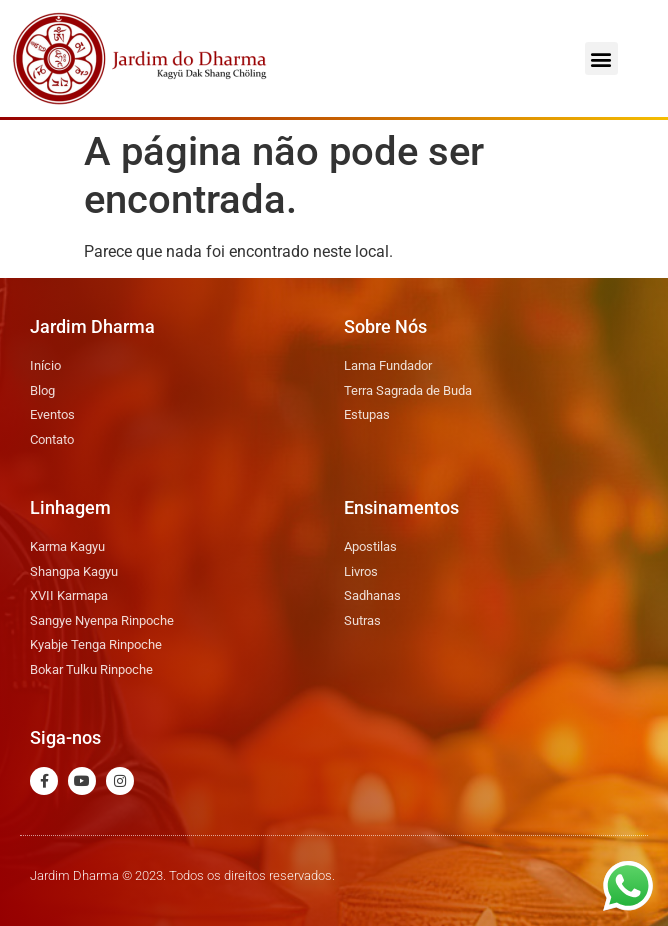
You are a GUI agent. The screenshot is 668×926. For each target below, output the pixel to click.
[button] (601, 58)
